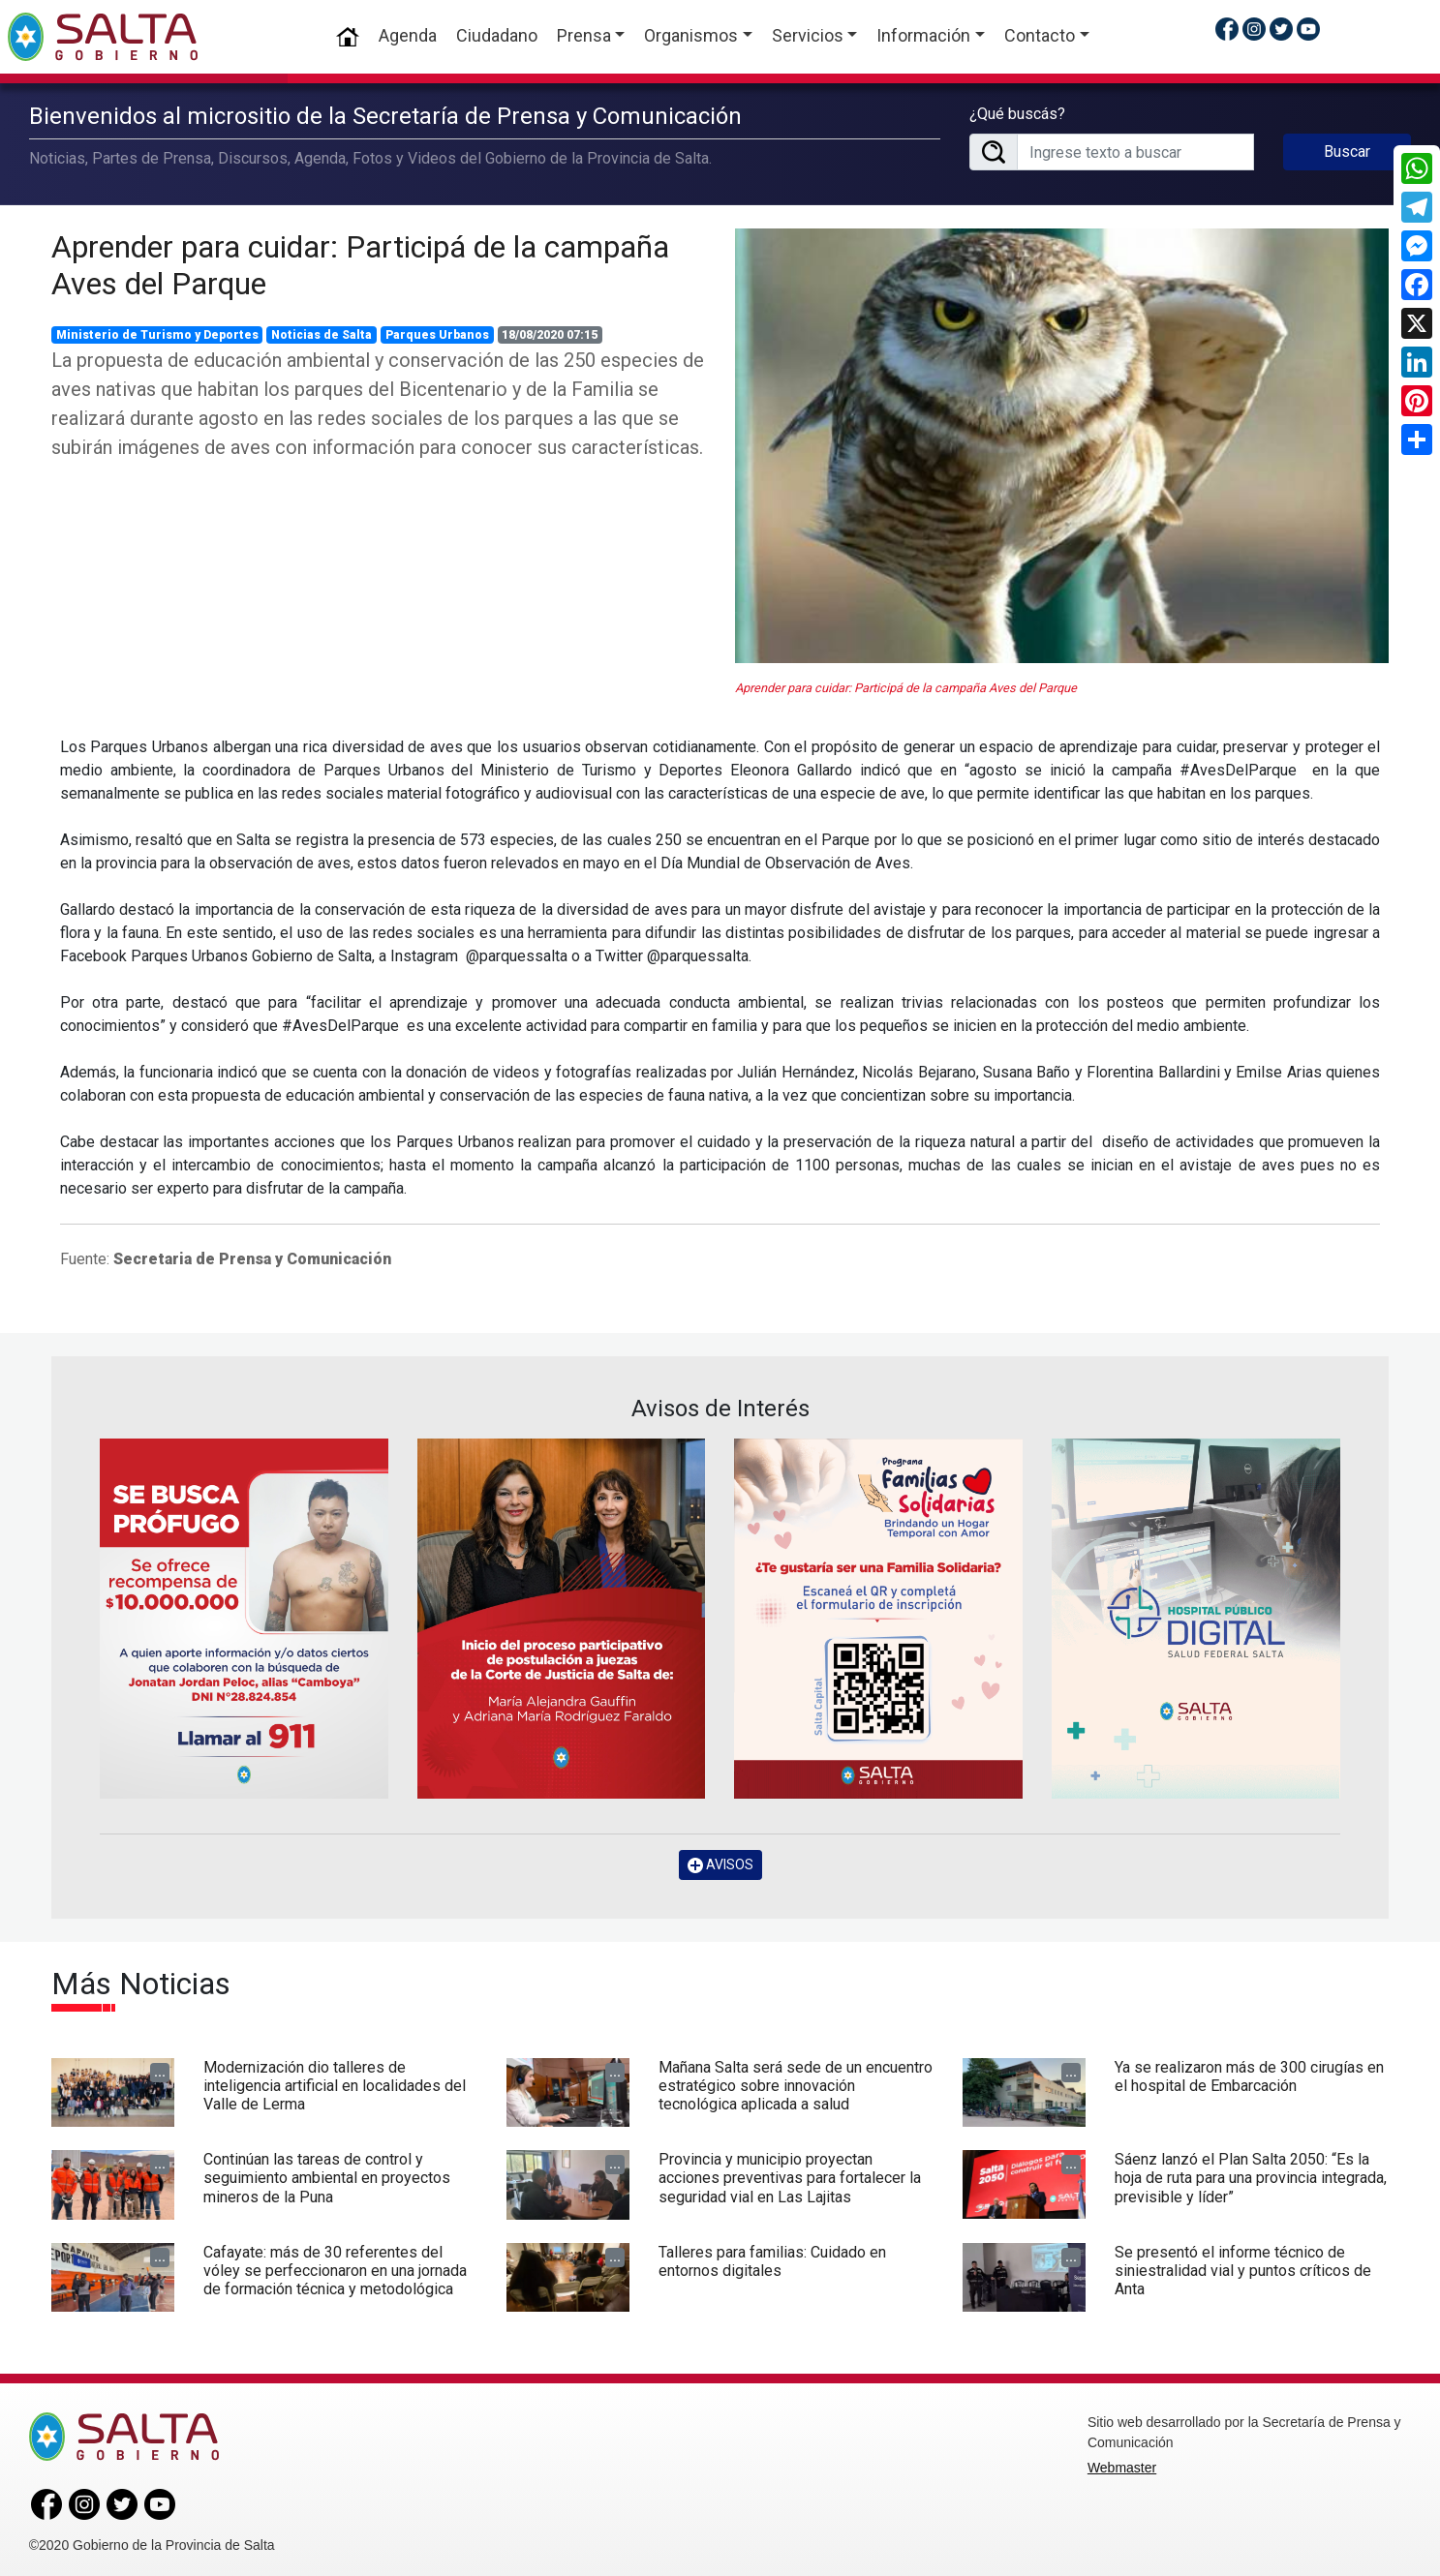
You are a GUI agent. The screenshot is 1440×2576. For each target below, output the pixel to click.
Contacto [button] (1039, 35)
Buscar (1347, 151)
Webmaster (1122, 2467)
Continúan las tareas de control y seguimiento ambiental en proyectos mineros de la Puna (326, 2177)
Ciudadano (496, 35)
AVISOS (720, 1864)
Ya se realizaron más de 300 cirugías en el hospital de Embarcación (1249, 2076)
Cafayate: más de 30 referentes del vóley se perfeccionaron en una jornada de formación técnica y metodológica (335, 2269)
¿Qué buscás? (1017, 114)
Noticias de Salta (321, 334)
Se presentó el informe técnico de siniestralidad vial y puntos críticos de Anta (1243, 2269)
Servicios (807, 35)
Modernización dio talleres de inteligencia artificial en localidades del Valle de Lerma (334, 2085)
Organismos (691, 35)
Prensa (584, 35)
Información (923, 35)
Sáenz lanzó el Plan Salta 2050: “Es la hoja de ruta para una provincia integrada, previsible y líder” (1251, 2177)
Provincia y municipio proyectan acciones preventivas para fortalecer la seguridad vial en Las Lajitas (790, 2177)
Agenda (408, 35)
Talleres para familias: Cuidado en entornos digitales (772, 2260)
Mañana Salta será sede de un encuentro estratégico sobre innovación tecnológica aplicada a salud (796, 2085)
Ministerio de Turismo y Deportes (157, 334)
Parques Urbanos (437, 334)
